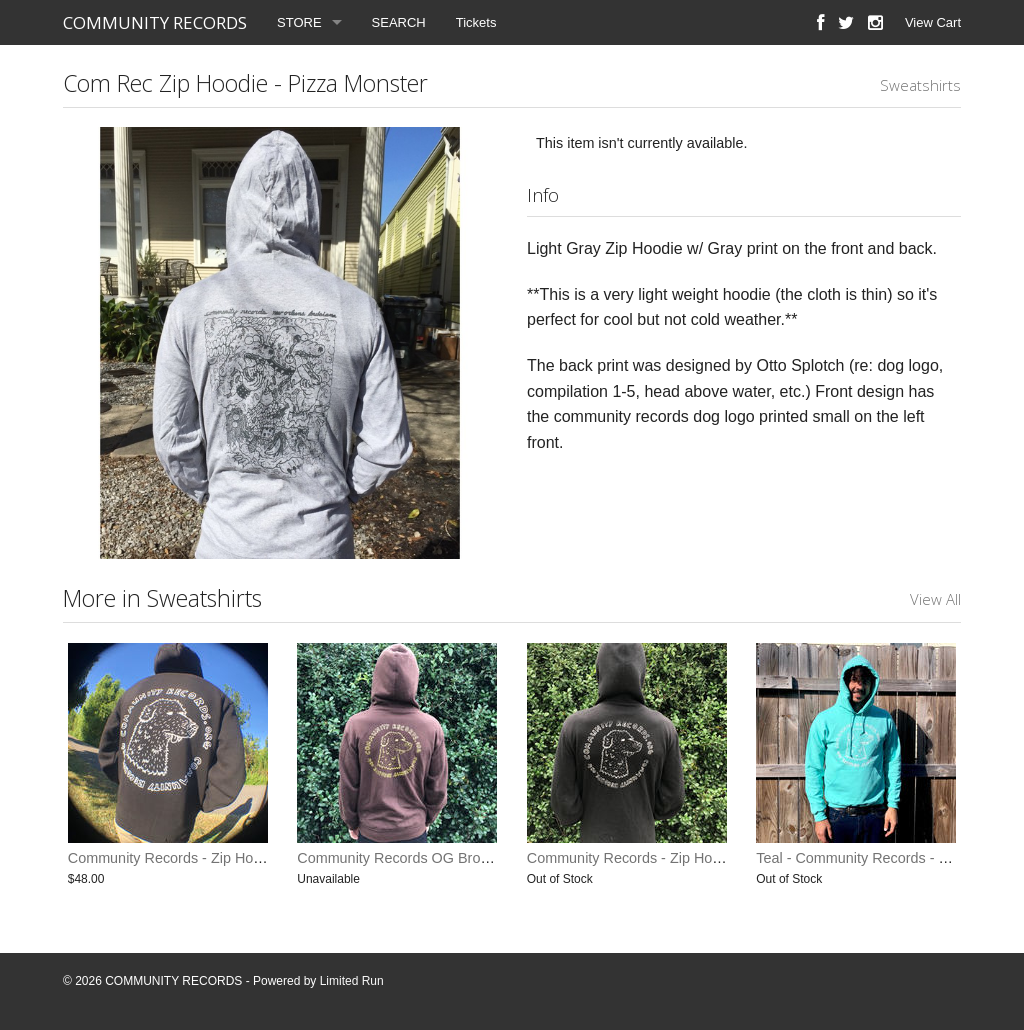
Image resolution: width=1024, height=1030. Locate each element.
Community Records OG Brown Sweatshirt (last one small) (484, 858)
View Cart (933, 22)
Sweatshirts (920, 85)
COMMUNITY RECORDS (155, 22)
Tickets (476, 22)
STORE (299, 22)
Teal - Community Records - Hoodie (870, 858)
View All (935, 599)
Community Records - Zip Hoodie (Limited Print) (221, 858)
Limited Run (352, 981)
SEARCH (399, 22)
